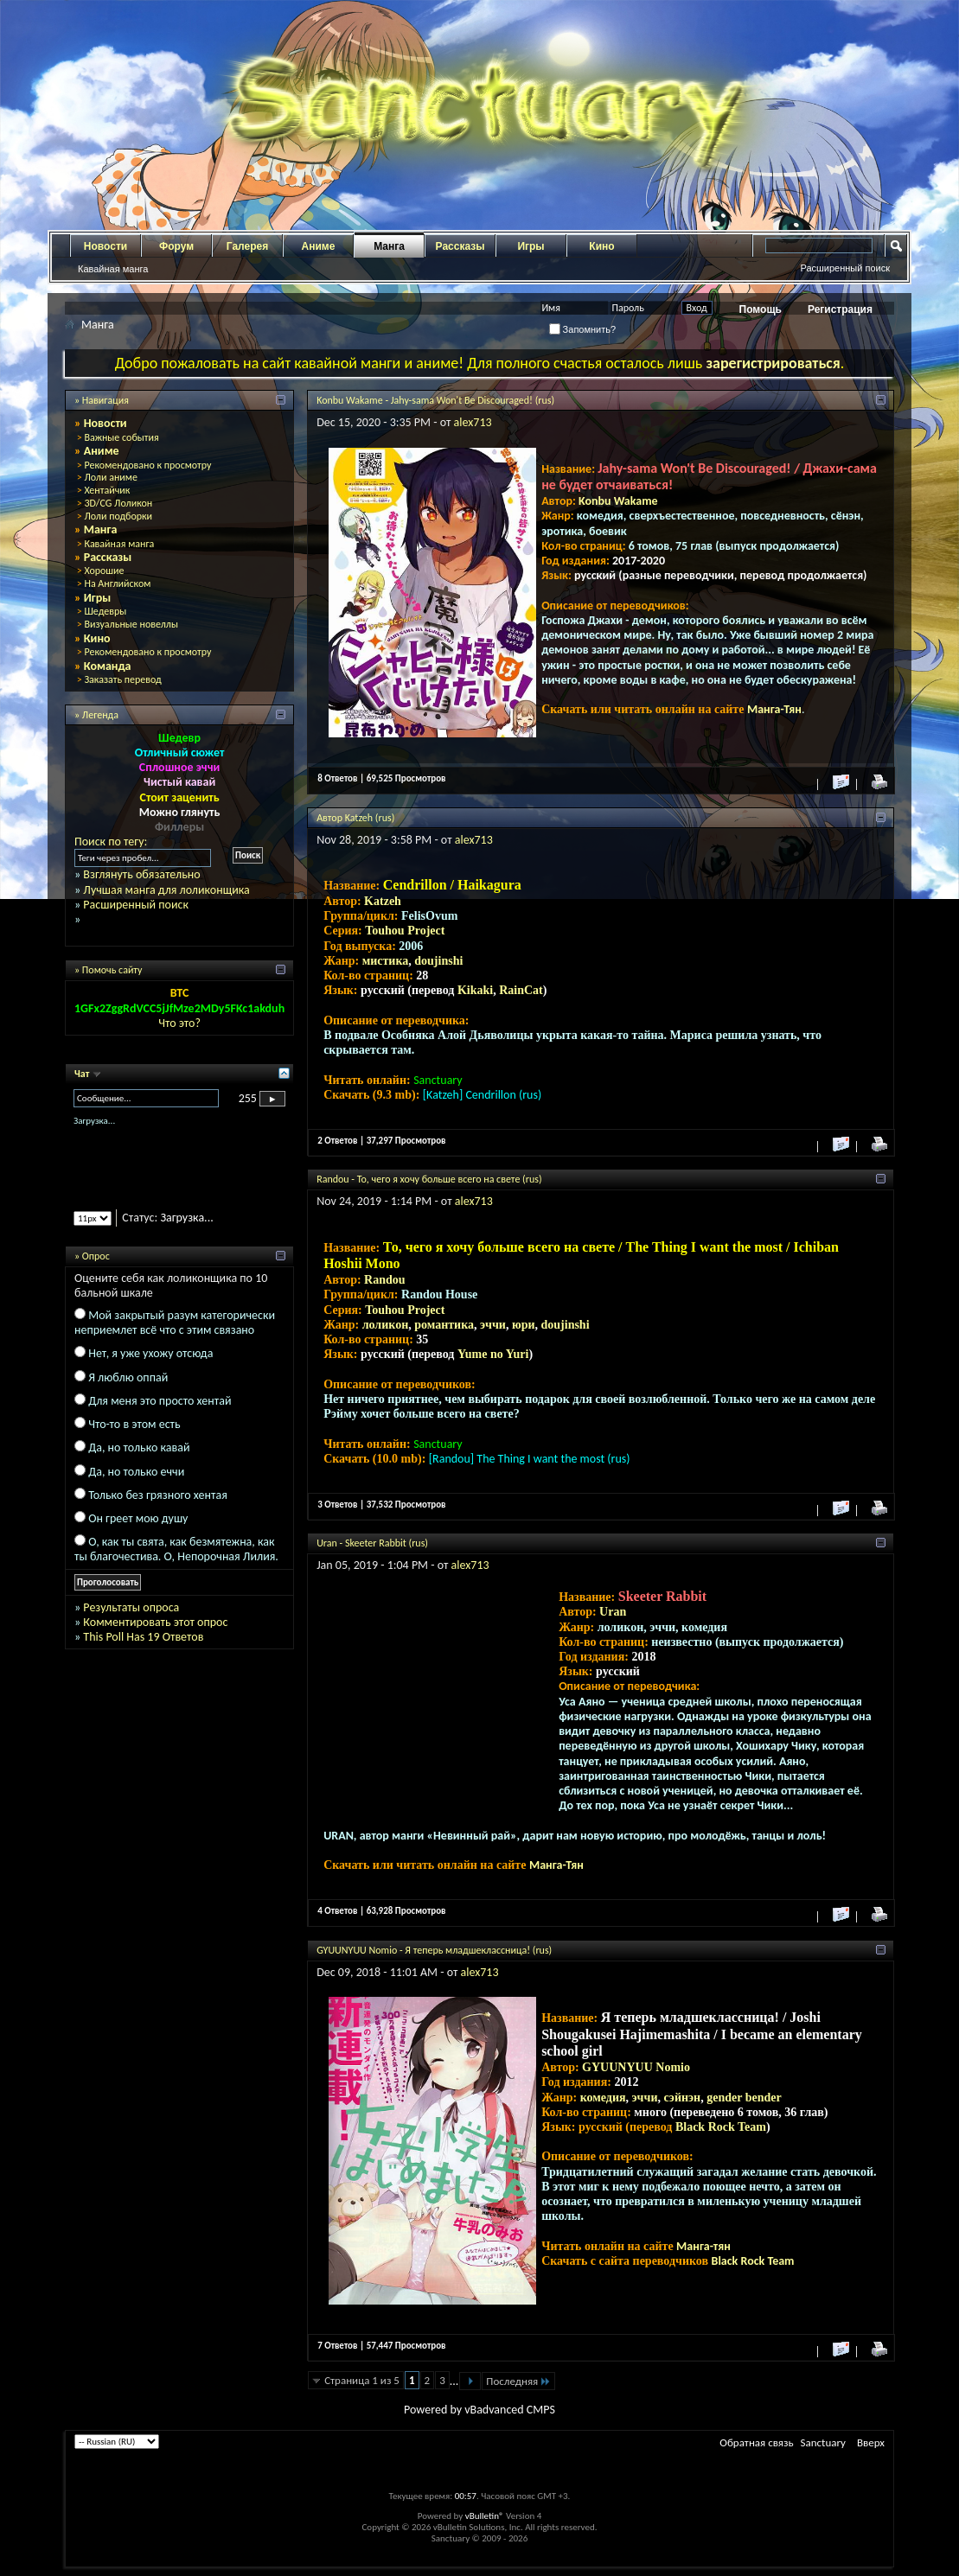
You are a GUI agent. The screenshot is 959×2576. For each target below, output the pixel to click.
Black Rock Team (720, 2126)
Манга (389, 246)
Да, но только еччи (136, 1471)
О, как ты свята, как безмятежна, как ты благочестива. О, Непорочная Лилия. (176, 1549)
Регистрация (840, 309)
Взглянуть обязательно (141, 874)
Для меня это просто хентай (159, 1400)
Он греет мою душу (138, 1518)
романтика (444, 1324)
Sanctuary (823, 2442)
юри (523, 1324)
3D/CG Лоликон (118, 503)
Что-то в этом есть (134, 1424)
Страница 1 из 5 (362, 2380)
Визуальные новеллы (131, 624)
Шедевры (105, 611)
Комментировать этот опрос (155, 1622)
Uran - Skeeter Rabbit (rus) (372, 1543)
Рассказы (460, 246)
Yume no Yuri (492, 1354)
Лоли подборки (118, 516)
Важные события (121, 437)
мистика (385, 960)
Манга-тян (703, 2246)
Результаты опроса (131, 1607)
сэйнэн (681, 2097)
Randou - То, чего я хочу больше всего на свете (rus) (428, 1179)
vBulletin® (484, 2516)
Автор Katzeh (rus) (355, 818)
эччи (493, 1324)
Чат (83, 1074)
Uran (612, 1611)
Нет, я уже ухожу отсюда (150, 1353)
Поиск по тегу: (110, 841)
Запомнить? (583, 329)
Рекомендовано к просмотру (147, 465)
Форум (176, 246)
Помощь (760, 309)
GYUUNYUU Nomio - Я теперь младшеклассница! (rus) (434, 1950)
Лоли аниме (110, 477)
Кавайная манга (113, 269)
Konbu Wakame (618, 501)
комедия (603, 2097)
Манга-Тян (774, 709)
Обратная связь (756, 2442)
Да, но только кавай (138, 1447)
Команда (107, 666)
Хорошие (104, 570)
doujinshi (438, 960)
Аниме (319, 246)
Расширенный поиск (845, 268)
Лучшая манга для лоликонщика (166, 890)
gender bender (743, 2097)
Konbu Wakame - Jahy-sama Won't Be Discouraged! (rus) (435, 400)
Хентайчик (107, 490)
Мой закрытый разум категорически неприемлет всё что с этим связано (174, 1322)
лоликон (385, 1324)
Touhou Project (404, 930)
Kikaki (475, 990)
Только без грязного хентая (157, 1495)
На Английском (117, 583)
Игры (530, 246)
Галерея (247, 246)
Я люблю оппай (128, 1377)
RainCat (521, 990)
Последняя (518, 2381)
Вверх (871, 2442)
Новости (105, 246)
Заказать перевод (122, 679)
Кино (601, 246)
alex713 (473, 422)
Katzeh (382, 901)
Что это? (179, 1023)
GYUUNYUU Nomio (636, 2067)
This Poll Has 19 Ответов (143, 1636)
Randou (384, 1279)
